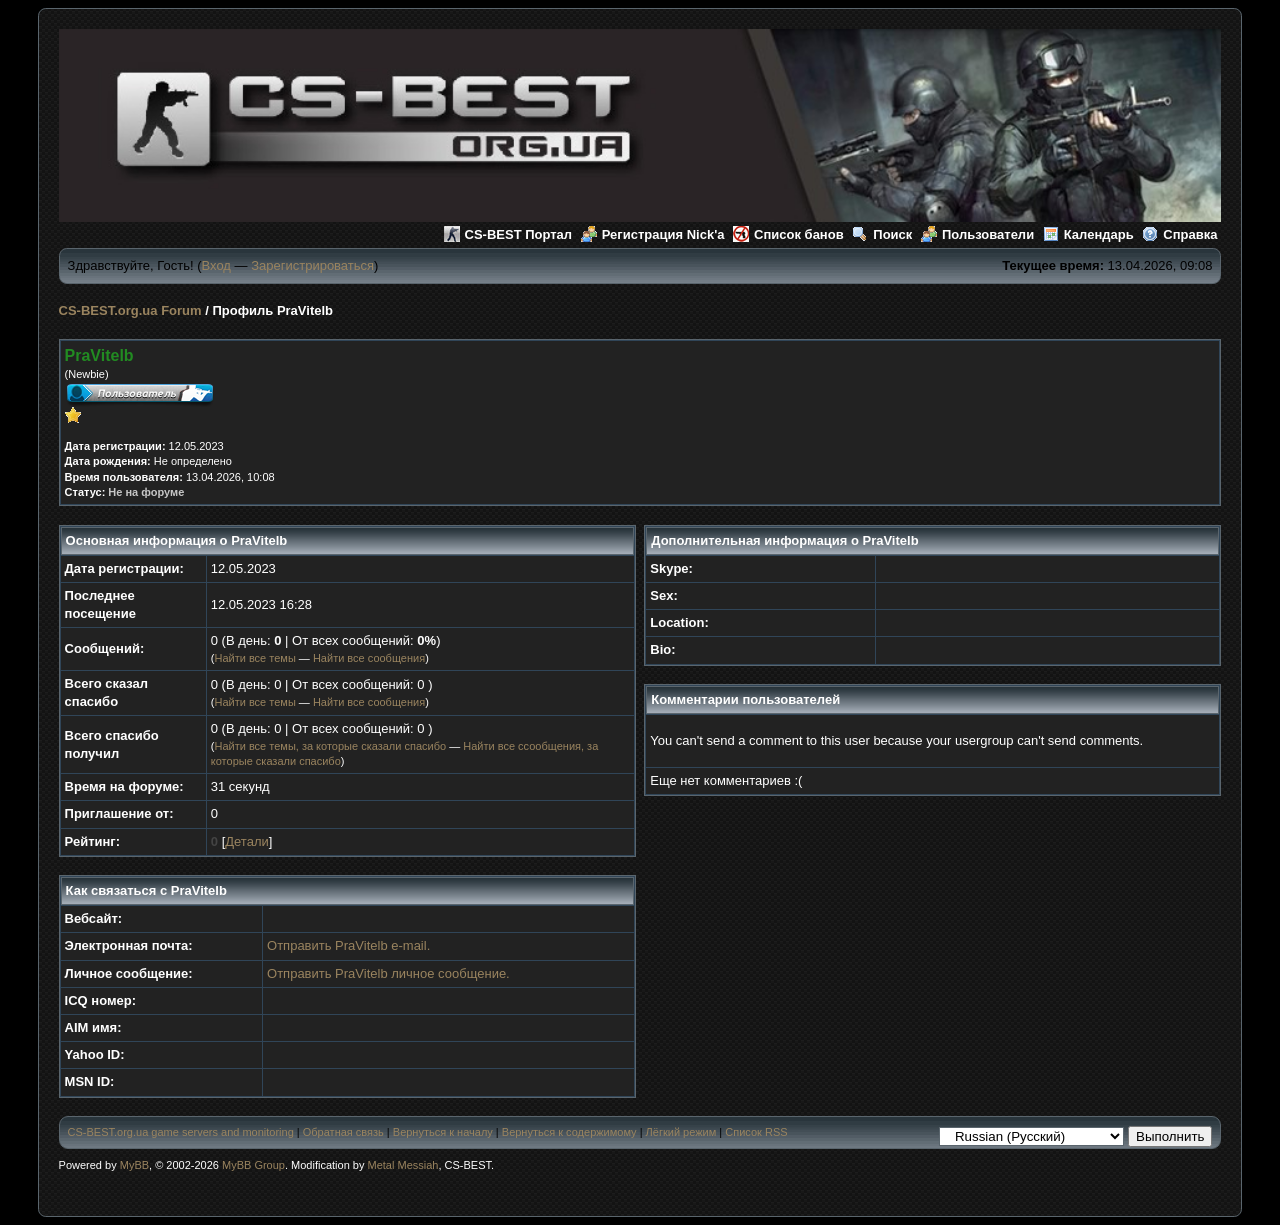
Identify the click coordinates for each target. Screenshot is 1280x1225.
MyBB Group (253, 1165)
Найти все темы (254, 658)
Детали (247, 841)
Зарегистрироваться (312, 265)
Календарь (1088, 234)
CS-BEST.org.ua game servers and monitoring (181, 1132)
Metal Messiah (403, 1165)
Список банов (788, 234)
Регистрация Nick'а (653, 234)
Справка (1179, 234)
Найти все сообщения (369, 658)
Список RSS (756, 1132)
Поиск (882, 234)
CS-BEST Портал (508, 234)
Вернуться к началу (443, 1132)
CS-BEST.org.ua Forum (130, 310)
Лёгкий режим (681, 1132)
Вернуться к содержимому (569, 1132)
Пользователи (977, 234)
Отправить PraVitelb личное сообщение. (388, 973)
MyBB (134, 1165)
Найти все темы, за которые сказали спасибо (330, 746)
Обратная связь (343, 1132)
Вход (216, 265)
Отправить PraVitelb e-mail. (348, 945)
